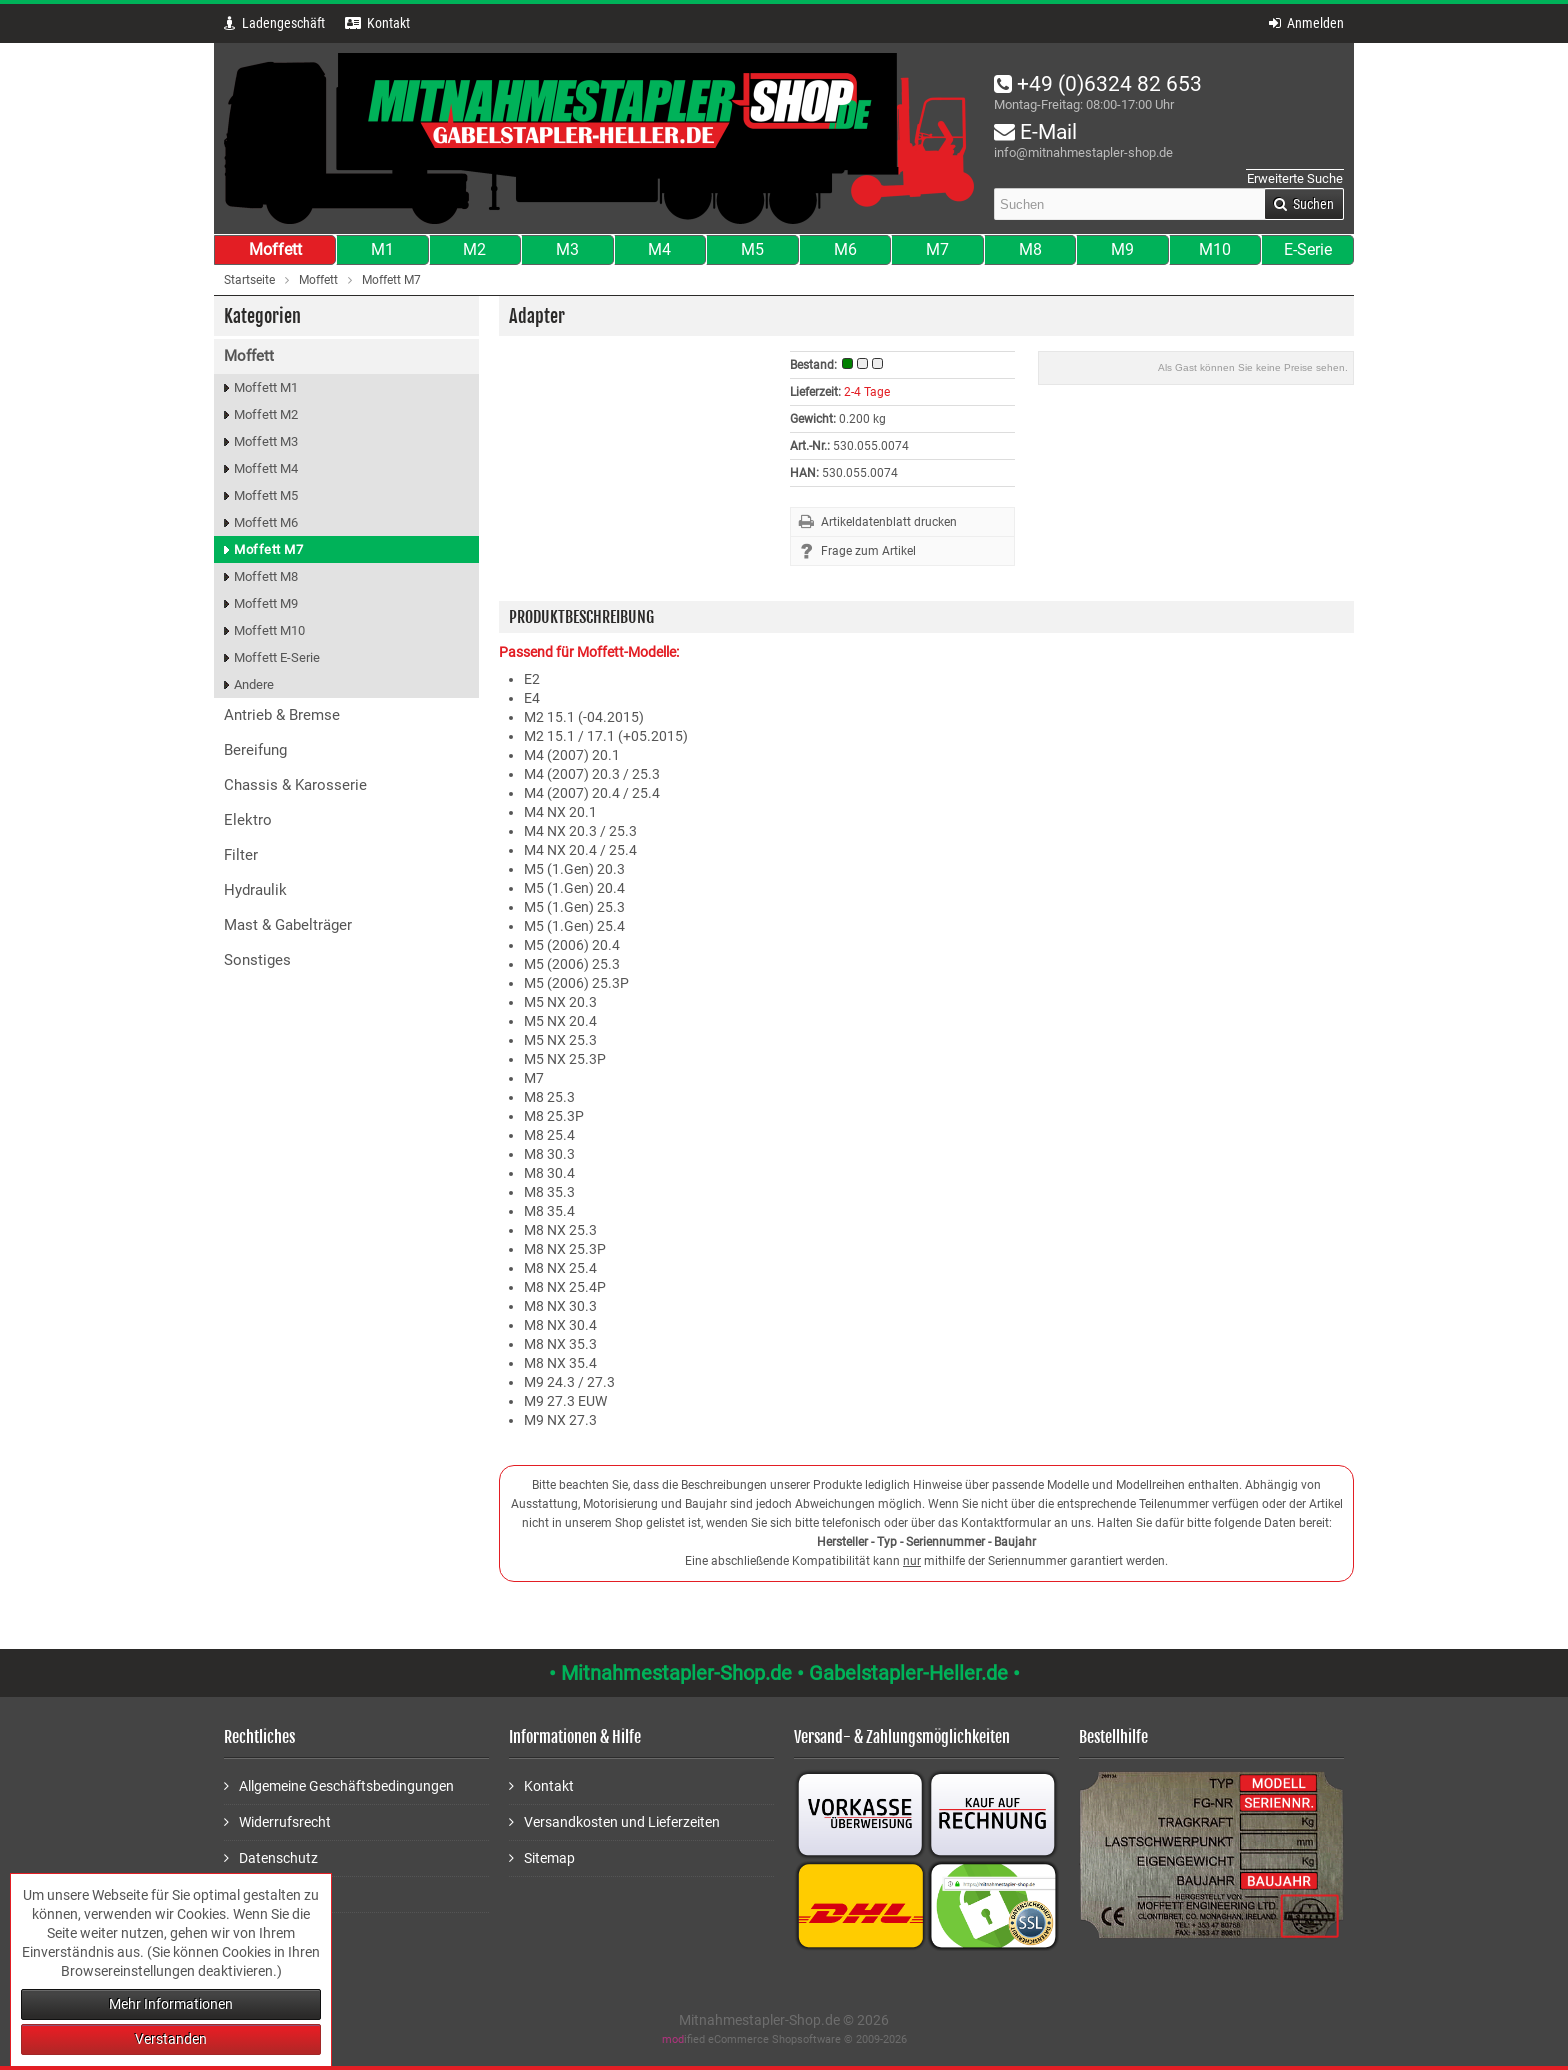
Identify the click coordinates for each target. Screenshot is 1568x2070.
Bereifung (255, 750)
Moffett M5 (266, 495)
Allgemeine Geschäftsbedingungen (339, 1785)
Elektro (248, 820)
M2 (474, 249)
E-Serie (1308, 249)
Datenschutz (271, 1857)
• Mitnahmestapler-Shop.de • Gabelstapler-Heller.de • (784, 1673)
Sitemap (542, 1857)
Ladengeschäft (274, 23)
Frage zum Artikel (868, 551)
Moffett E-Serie (277, 657)
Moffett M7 (268, 549)
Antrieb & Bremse (282, 715)
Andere (254, 684)
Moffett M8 (266, 576)
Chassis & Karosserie (295, 785)
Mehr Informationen (171, 2004)
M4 (659, 249)
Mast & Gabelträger (288, 925)
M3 (567, 249)
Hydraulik (255, 890)
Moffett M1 (266, 387)
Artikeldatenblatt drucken (889, 522)
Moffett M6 (266, 522)
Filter (241, 855)
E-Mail (1035, 132)
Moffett (275, 249)
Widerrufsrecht (277, 1821)
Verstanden (171, 2039)
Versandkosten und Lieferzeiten (614, 1821)
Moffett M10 (269, 630)
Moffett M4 (266, 468)
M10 (1215, 249)
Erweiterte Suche (1295, 178)
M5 (752, 249)
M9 (1122, 249)
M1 (382, 249)
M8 (1030, 249)
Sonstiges (257, 960)
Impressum (266, 1893)
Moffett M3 (266, 441)
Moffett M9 (266, 603)
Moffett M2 (266, 414)
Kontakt (541, 1785)
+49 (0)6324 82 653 (1098, 84)
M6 (845, 249)
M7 (937, 249)
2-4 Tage (867, 392)
